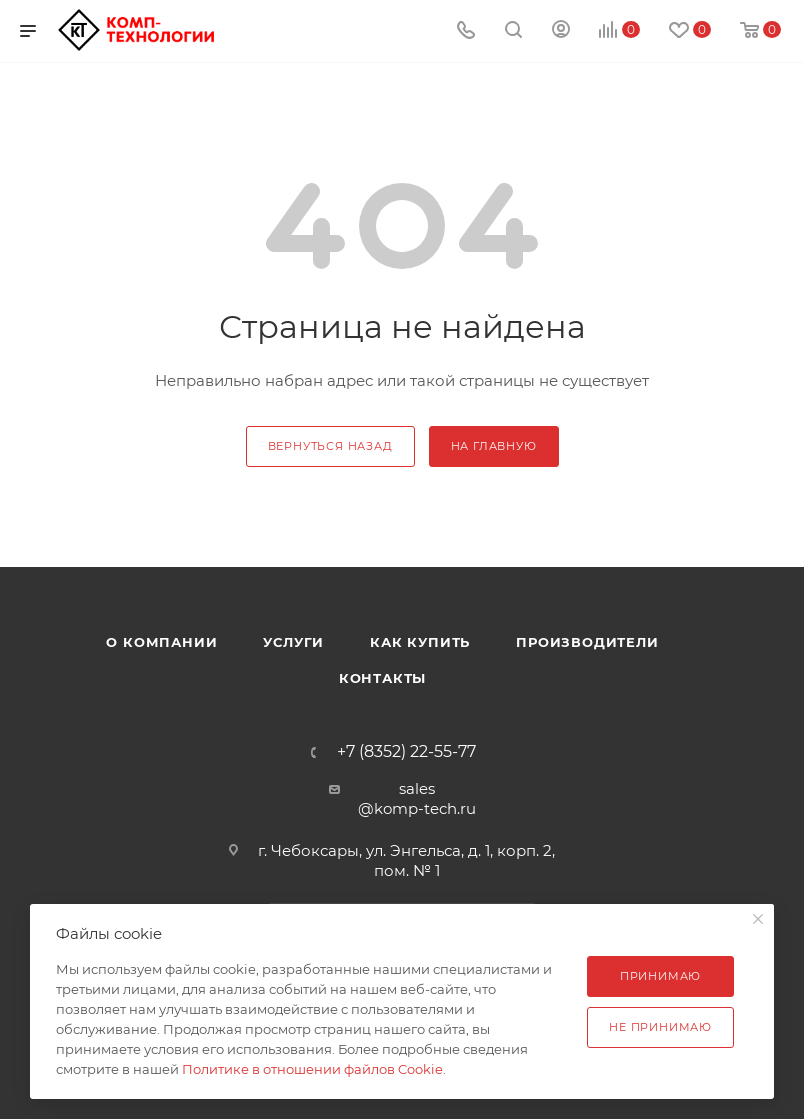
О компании (161, 642)
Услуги (293, 642)
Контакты (382, 678)
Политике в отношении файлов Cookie (312, 1069)
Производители (587, 642)
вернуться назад (330, 446)
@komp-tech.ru (417, 808)
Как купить (420, 642)
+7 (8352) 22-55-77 (406, 752)
